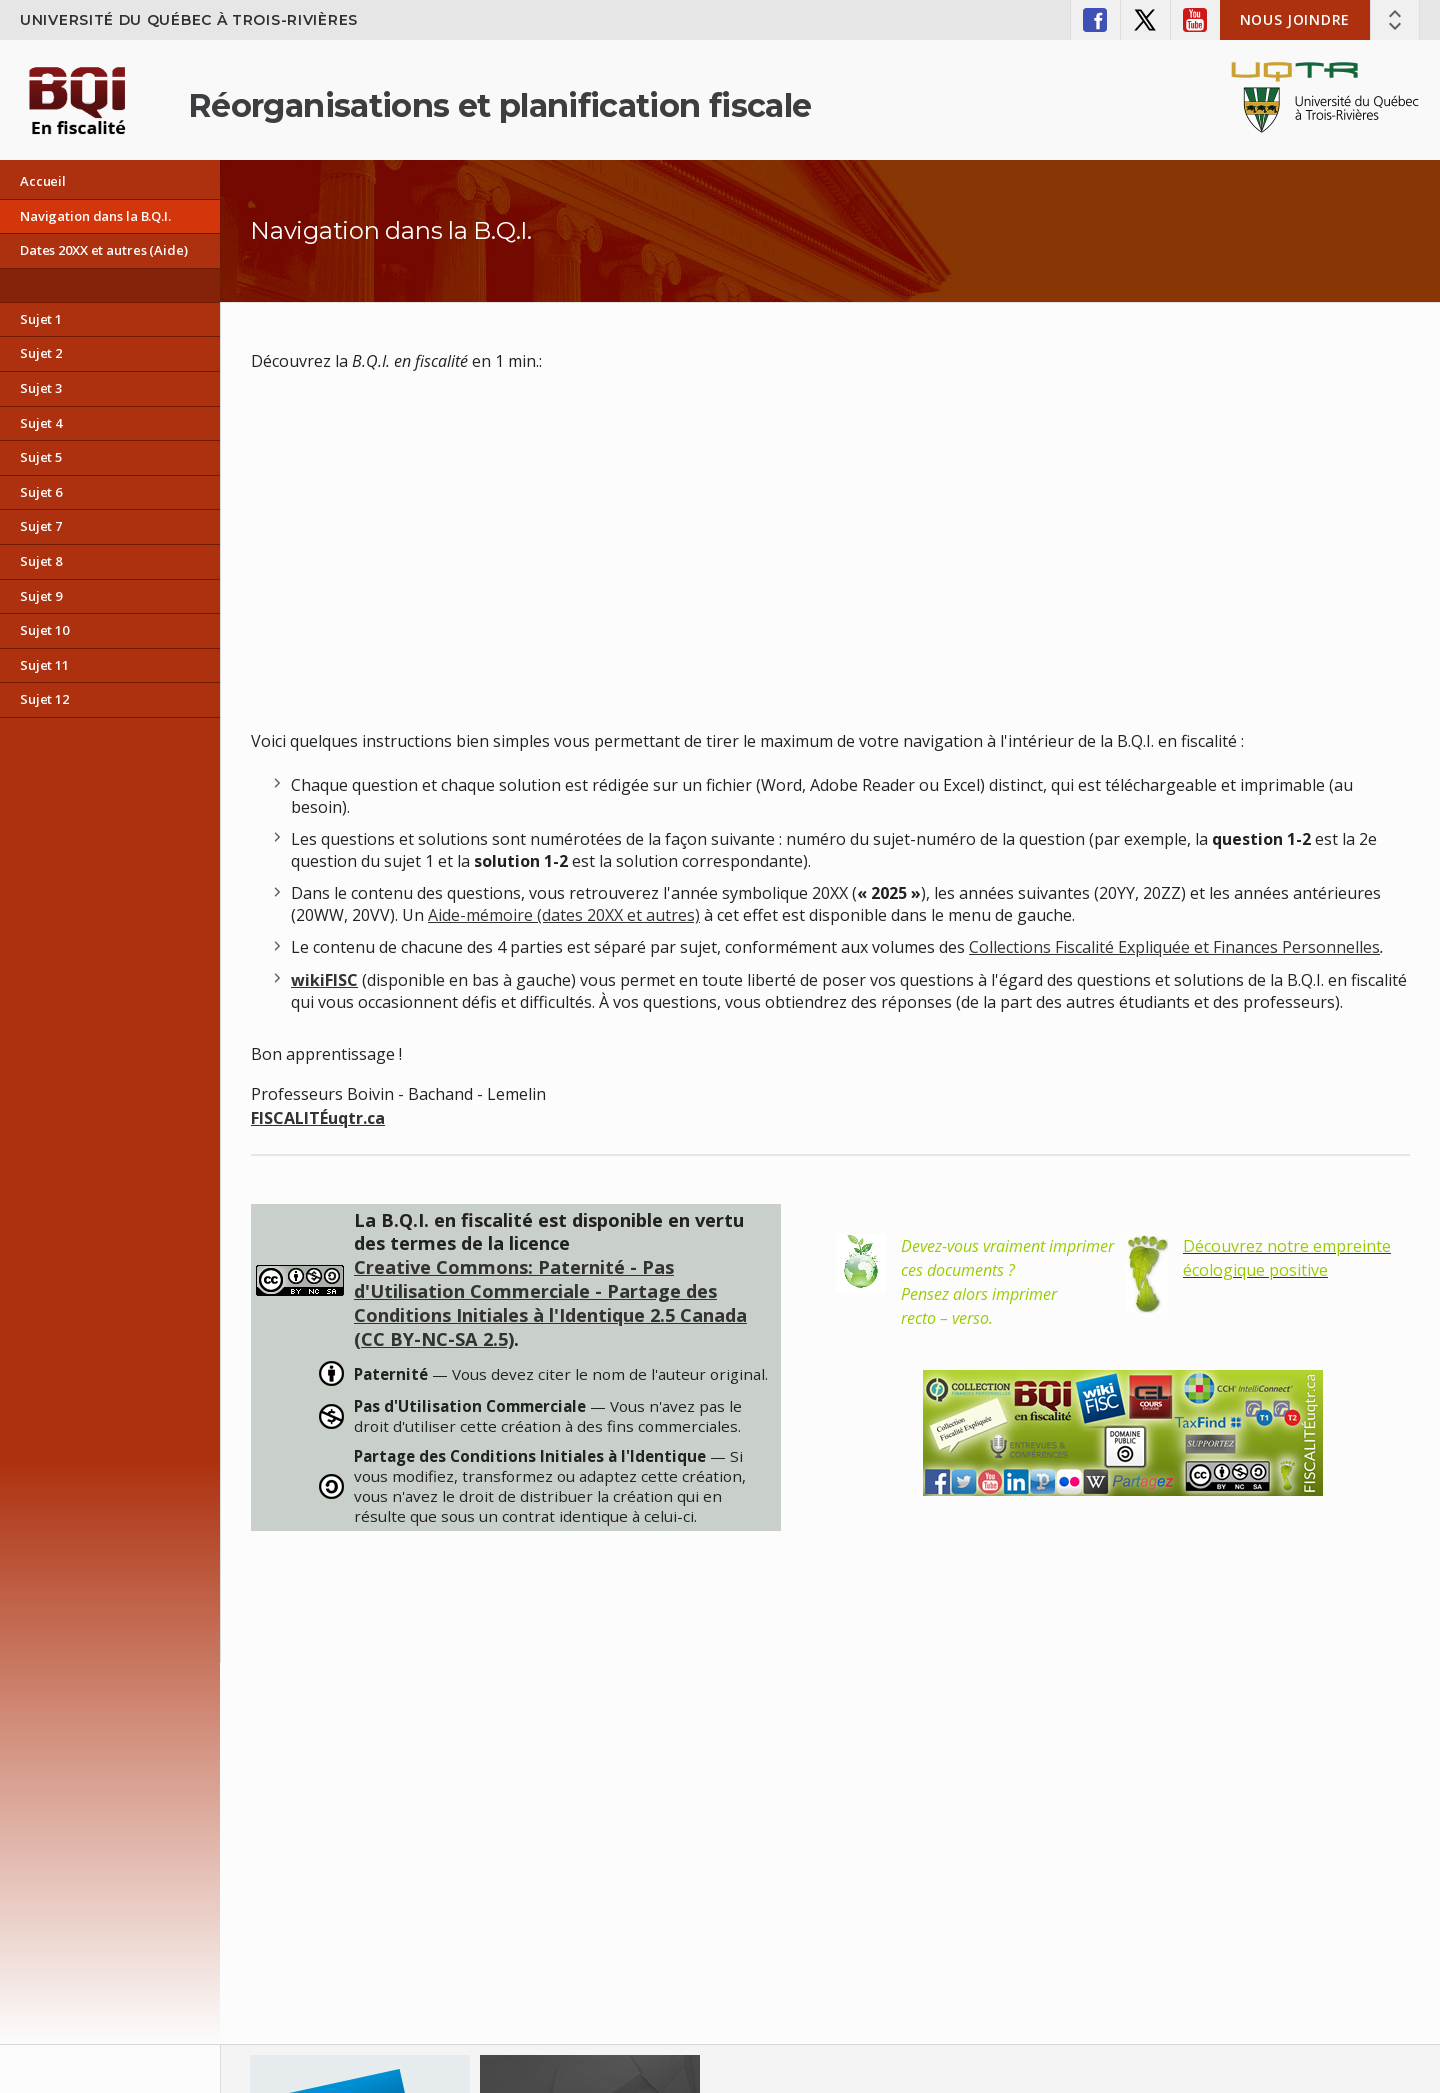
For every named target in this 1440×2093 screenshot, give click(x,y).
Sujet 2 (41, 353)
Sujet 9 (41, 596)
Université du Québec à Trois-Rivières (189, 20)
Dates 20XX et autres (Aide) (104, 250)
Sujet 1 (41, 319)
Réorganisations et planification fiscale (499, 105)
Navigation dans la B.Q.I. (95, 216)
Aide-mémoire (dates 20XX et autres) (564, 915)
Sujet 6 (41, 492)
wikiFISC (324, 980)
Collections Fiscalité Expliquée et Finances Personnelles (1174, 947)
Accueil (43, 181)
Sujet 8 (41, 561)
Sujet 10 (44, 630)
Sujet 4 (41, 423)
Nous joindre (1295, 19)
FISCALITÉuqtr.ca (318, 1118)
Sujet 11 (44, 665)
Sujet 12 (44, 699)
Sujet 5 (41, 457)
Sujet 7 (41, 526)
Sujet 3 (41, 388)
